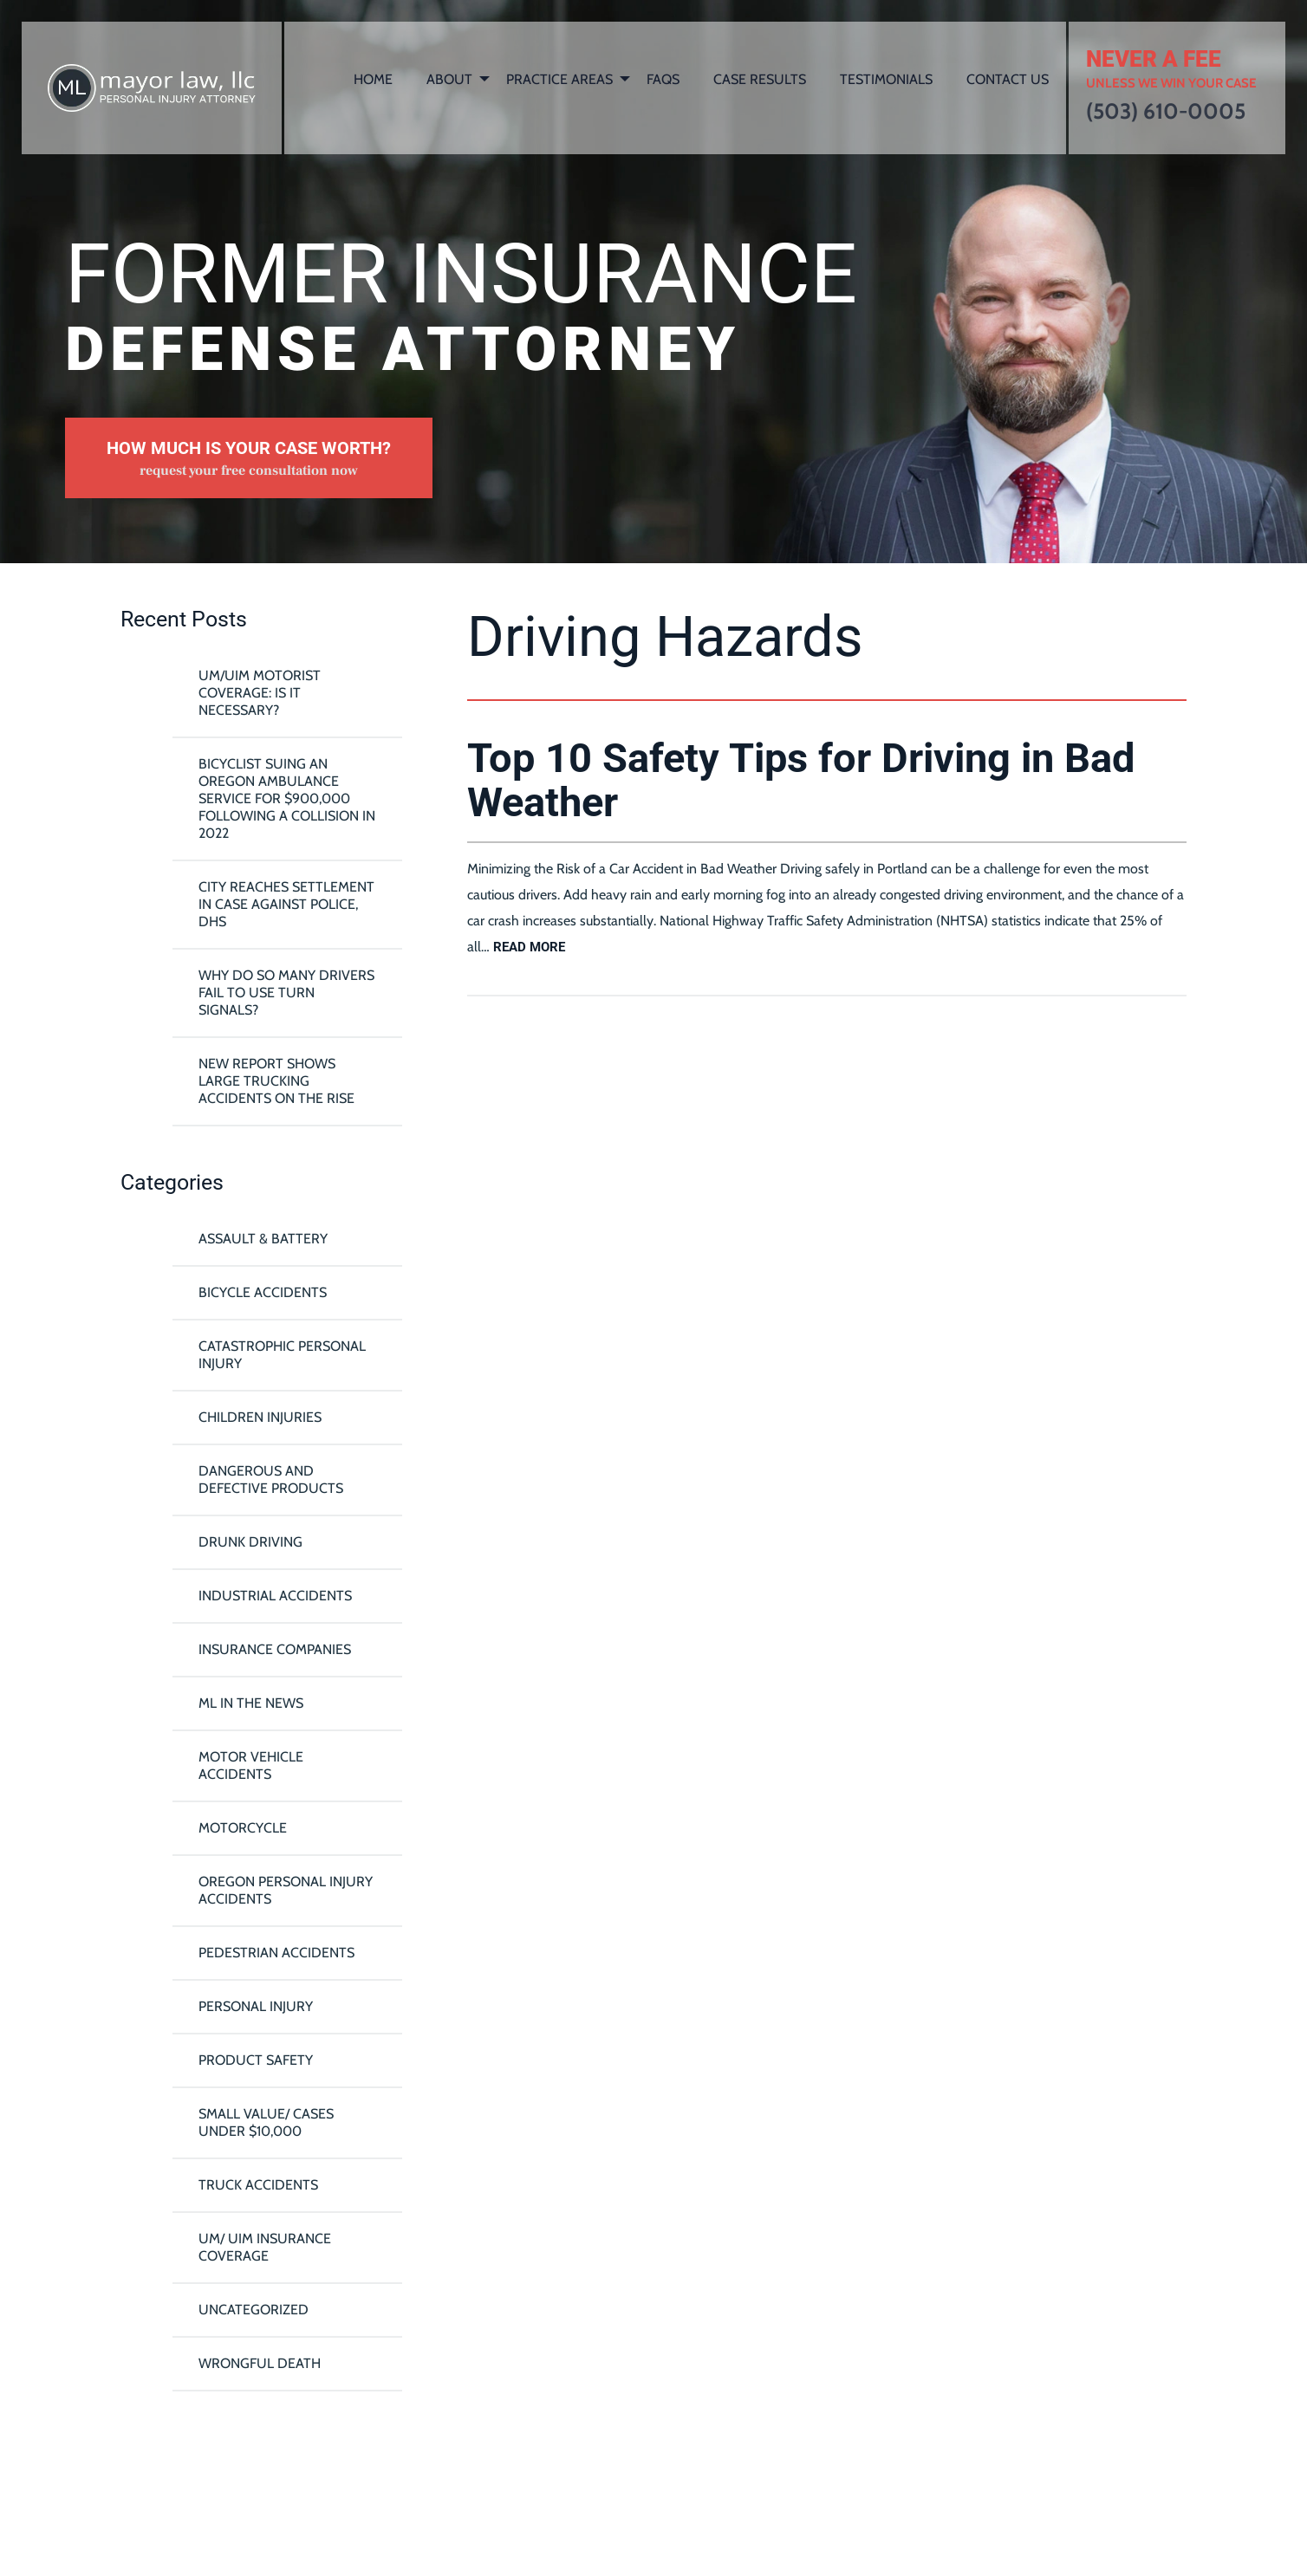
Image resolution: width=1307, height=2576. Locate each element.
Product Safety (255, 2060)
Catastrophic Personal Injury (282, 1355)
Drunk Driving (250, 1542)
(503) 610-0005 (1165, 111)
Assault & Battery (263, 1238)
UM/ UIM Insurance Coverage (264, 2247)
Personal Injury (255, 2006)
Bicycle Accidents (262, 1292)
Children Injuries (260, 1417)
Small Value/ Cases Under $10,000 (266, 2122)
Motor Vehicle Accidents (250, 1765)
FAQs (663, 79)
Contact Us (1007, 79)
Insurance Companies (274, 1649)
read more (529, 947)
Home (373, 79)
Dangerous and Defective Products (270, 1479)
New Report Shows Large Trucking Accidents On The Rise (276, 1080)
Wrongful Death (259, 2363)
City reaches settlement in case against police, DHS (286, 904)
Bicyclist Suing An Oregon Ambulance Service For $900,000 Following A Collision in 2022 (286, 798)
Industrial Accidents (275, 1595)
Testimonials (886, 79)
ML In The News (250, 1703)
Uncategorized (253, 2309)
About (449, 79)
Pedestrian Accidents (276, 1952)
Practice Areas (559, 79)
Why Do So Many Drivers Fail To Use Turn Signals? (286, 992)
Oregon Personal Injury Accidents (285, 1890)
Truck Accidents (258, 2185)
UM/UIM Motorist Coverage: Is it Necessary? (259, 692)
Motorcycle (242, 1828)
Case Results (759, 79)
